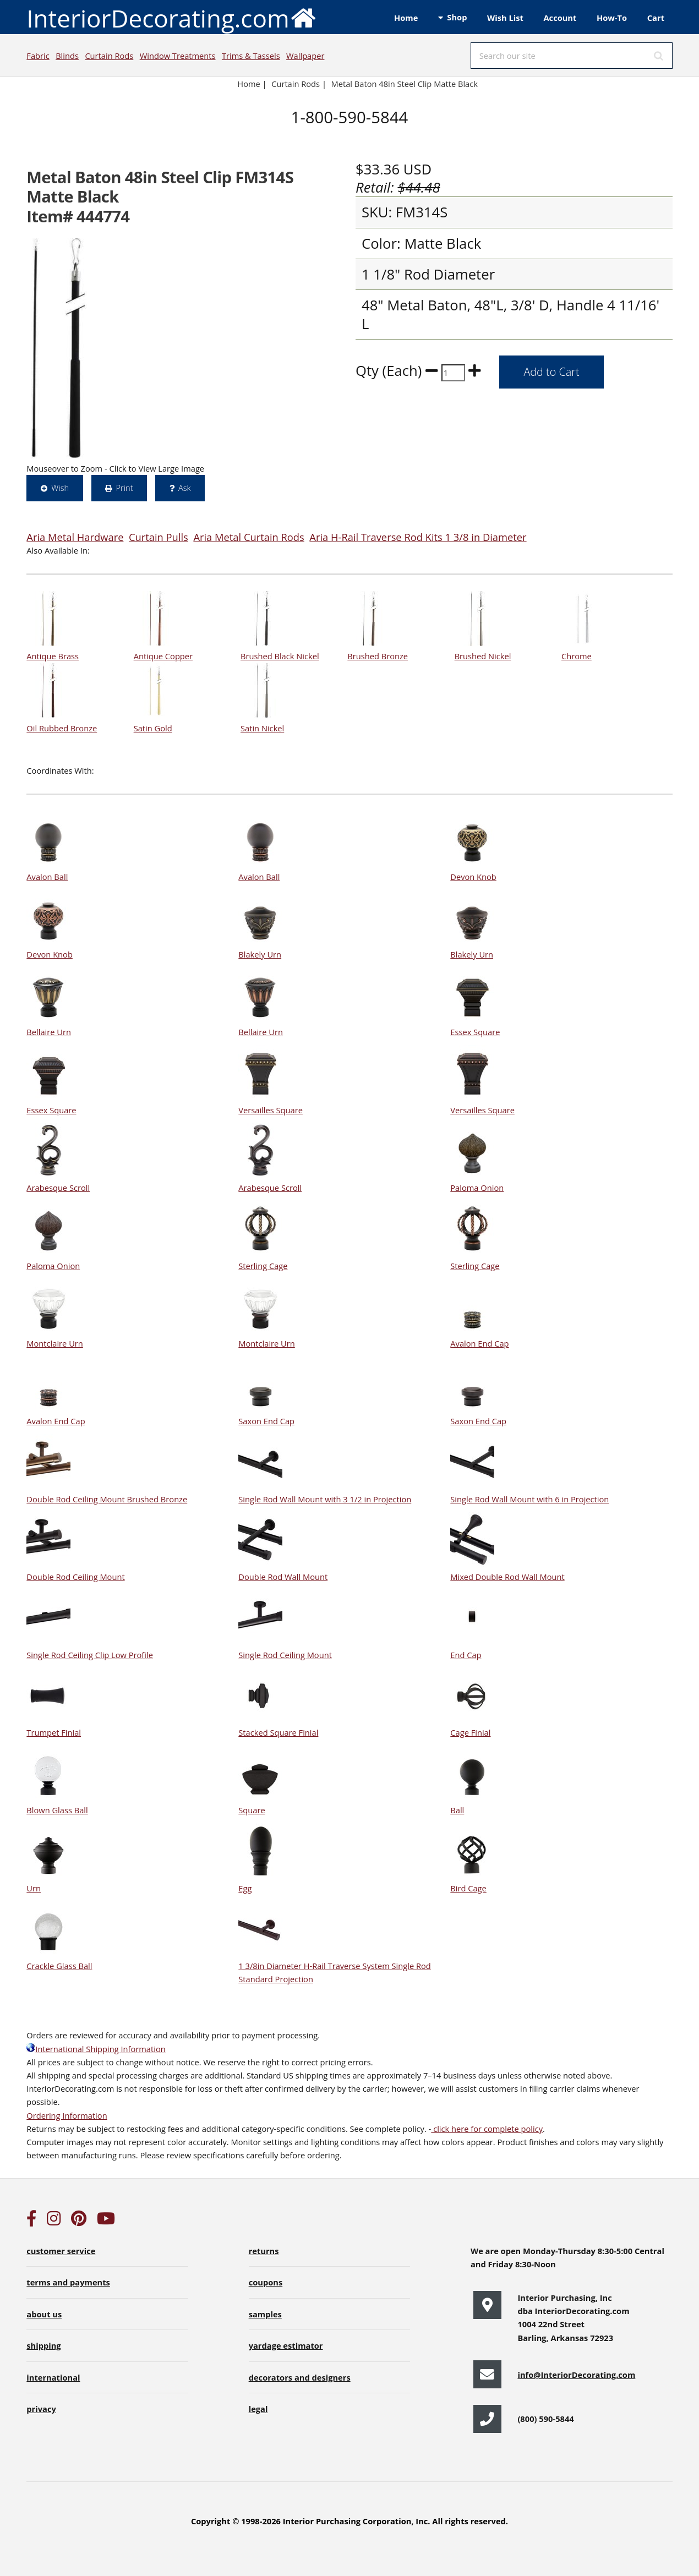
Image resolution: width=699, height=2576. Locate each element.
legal (258, 2408)
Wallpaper (305, 55)
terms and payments (68, 2282)
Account (559, 17)
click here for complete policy (487, 2128)
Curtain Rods (109, 55)
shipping (43, 2345)
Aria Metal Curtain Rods (248, 537)
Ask (184, 487)
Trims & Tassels (251, 55)
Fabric (37, 55)
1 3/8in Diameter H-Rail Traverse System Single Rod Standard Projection (334, 1965)
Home (406, 17)
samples (265, 2314)
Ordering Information (66, 2115)
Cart (655, 17)
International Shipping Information (95, 2048)
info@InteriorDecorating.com (576, 2374)
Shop (457, 17)
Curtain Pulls (158, 537)
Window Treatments (178, 55)
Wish (60, 487)
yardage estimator (286, 2345)
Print (124, 487)
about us (44, 2314)
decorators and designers (300, 2377)
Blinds (67, 55)
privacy (41, 2408)
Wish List (505, 17)
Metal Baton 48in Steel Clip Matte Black (404, 83)
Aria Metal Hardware (74, 537)
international (53, 2377)
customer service (60, 2250)
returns (264, 2250)
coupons (266, 2282)
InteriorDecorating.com (171, 17)
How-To (612, 17)
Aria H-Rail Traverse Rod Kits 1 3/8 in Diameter (417, 537)
